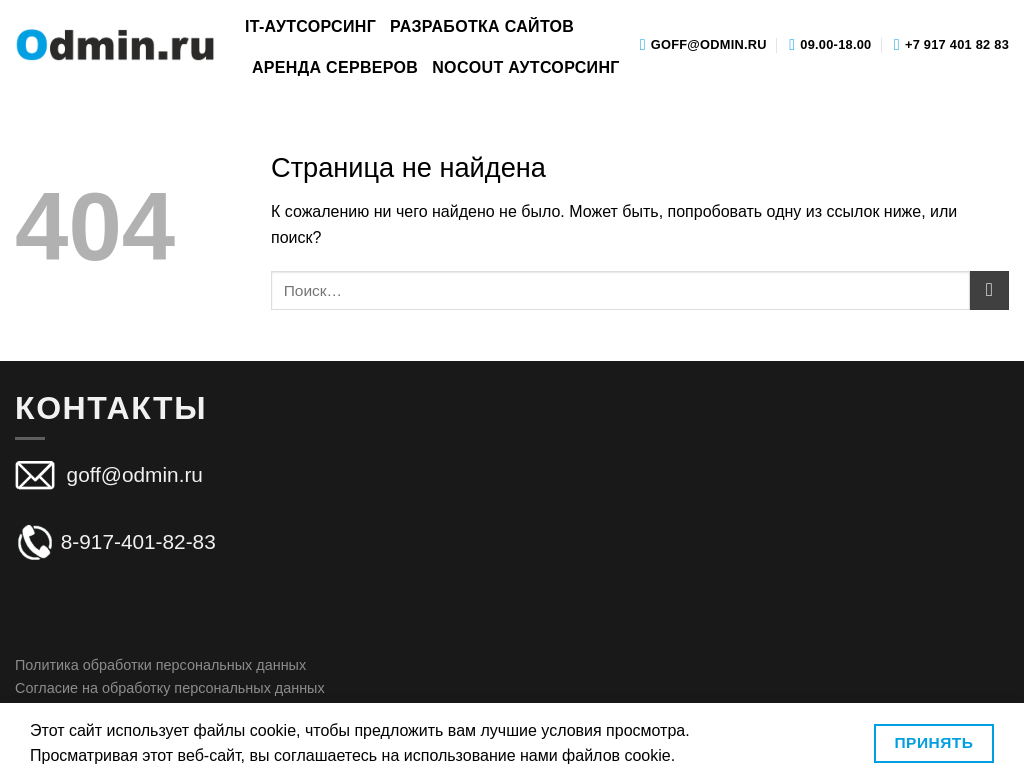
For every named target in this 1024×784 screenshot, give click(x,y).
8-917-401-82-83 (115, 541)
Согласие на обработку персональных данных (170, 688)
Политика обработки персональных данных (160, 665)
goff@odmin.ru (132, 474)
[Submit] (989, 290)
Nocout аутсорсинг (525, 67)
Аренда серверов (335, 67)
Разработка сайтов (482, 26)
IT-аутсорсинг (310, 26)
